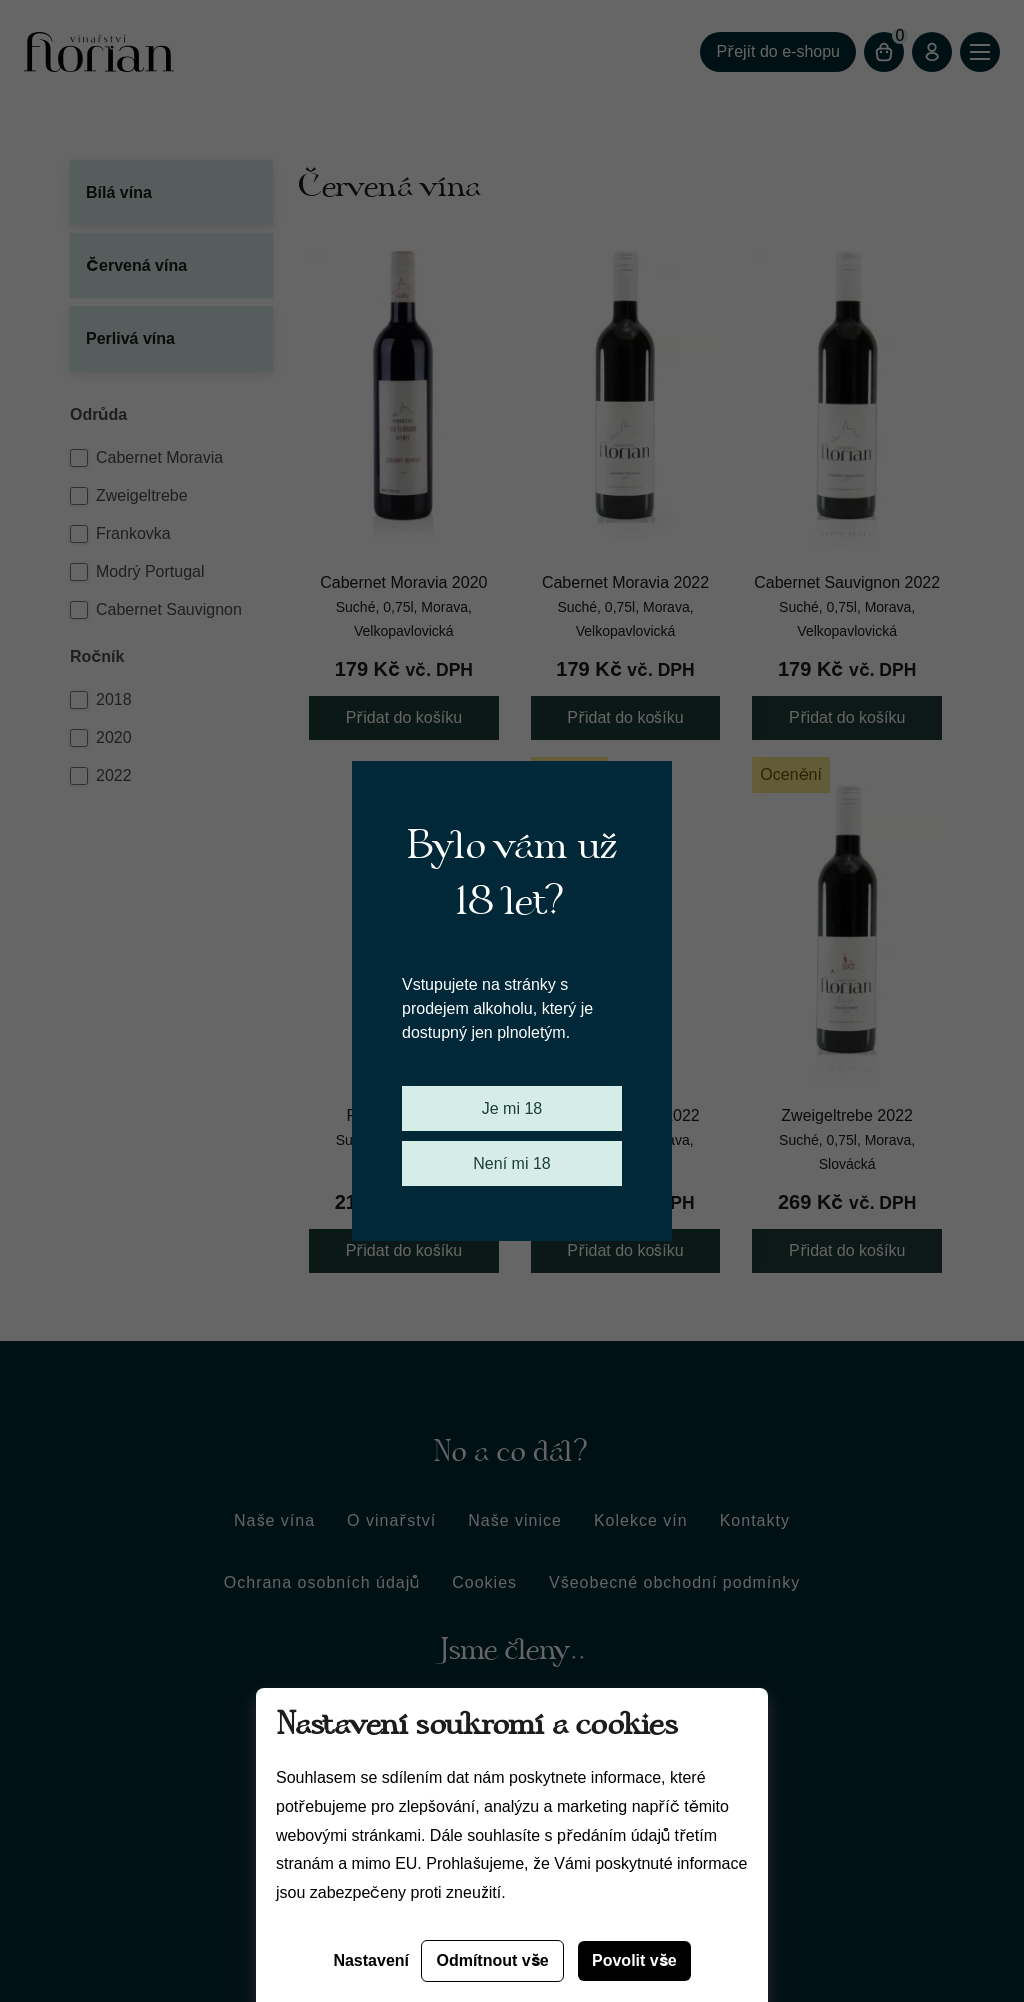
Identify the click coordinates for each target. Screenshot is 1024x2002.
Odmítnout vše (492, 1960)
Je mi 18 (512, 1108)
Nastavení (371, 1960)
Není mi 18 (511, 1163)
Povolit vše (634, 1960)
